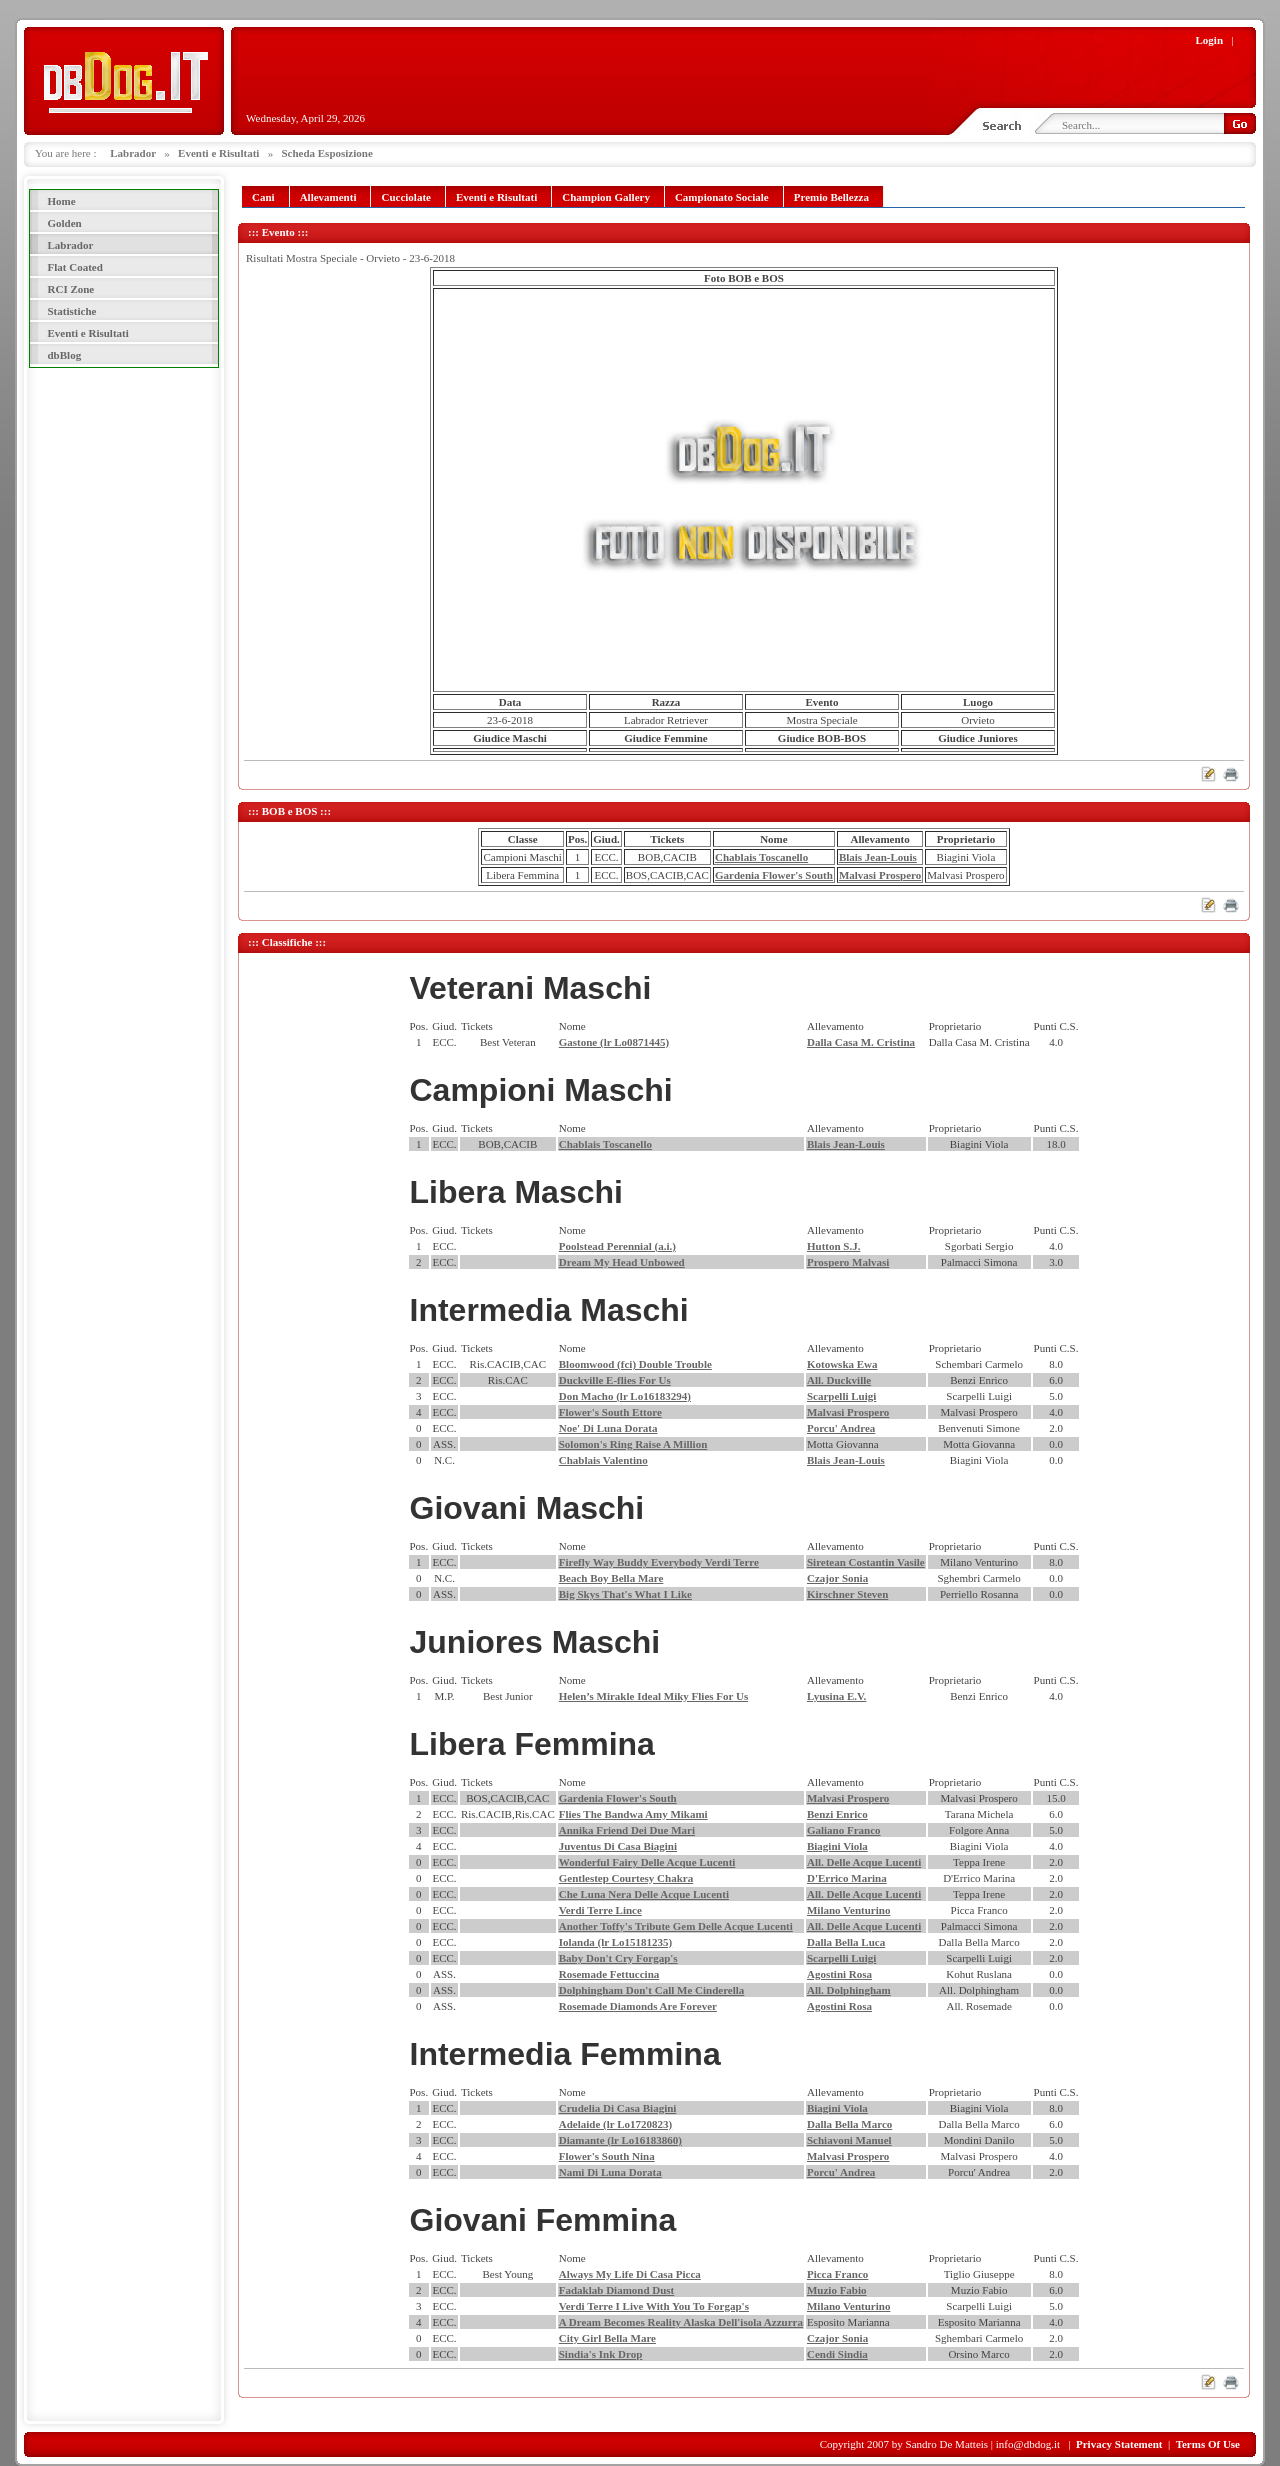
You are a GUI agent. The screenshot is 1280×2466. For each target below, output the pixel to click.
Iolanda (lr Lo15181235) (615, 1942)
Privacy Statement (1119, 2444)
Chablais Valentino (603, 1460)
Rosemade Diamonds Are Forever (638, 2006)
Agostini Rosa (839, 1974)
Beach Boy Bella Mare (611, 1578)
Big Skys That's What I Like (625, 1594)
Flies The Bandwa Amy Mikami (633, 1814)
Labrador (133, 153)
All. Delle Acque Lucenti (864, 1862)
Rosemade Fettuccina (609, 1974)
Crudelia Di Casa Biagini (618, 2108)
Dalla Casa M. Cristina (861, 1042)
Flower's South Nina (607, 2156)
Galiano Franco (844, 1830)
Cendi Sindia (837, 2354)
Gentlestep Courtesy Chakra (626, 1878)
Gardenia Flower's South (774, 875)
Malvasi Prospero (880, 875)
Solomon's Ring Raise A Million (633, 1444)
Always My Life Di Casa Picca (630, 2274)
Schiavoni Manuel (849, 2140)
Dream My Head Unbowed (622, 1262)
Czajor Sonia (837, 1578)
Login (1210, 40)
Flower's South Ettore (610, 1412)
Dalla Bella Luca (846, 1942)
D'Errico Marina (847, 1878)
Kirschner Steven (847, 1594)
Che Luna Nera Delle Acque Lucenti (644, 1894)
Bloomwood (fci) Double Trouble (635, 1364)
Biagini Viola (837, 1846)
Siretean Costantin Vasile (866, 1562)
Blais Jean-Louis (878, 857)
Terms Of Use (1208, 2444)
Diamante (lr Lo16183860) (620, 2140)
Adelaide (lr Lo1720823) (615, 2124)
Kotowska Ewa (842, 1364)
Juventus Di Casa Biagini (618, 1846)
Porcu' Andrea (841, 1428)
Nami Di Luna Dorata (610, 2172)
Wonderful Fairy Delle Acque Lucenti (647, 1862)
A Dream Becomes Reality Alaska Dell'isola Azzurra (681, 2322)
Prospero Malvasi (848, 1262)
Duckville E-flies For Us (615, 1380)
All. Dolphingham (849, 1990)
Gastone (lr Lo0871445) (614, 1042)
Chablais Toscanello (761, 857)
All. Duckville (839, 1380)
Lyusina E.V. (836, 1696)
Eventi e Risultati (218, 153)
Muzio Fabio (837, 2290)
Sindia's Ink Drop (601, 2354)
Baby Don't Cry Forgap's (618, 1958)
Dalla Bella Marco (849, 2124)
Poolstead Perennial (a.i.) (617, 1246)
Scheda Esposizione (326, 153)
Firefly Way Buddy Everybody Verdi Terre (659, 1562)
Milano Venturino (848, 1910)
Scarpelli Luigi (841, 1396)
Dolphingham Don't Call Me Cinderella (652, 1990)
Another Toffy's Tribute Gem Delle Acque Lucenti (676, 1926)
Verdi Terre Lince (600, 1910)
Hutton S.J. (834, 1246)
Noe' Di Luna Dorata (608, 1428)
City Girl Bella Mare (607, 2338)
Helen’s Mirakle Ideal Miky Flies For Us (653, 1696)
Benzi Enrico (837, 1814)
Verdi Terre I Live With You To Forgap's (654, 2306)
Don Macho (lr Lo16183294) (625, 1396)
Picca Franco (837, 2274)
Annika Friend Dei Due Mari (627, 1830)
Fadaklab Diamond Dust (617, 2290)
